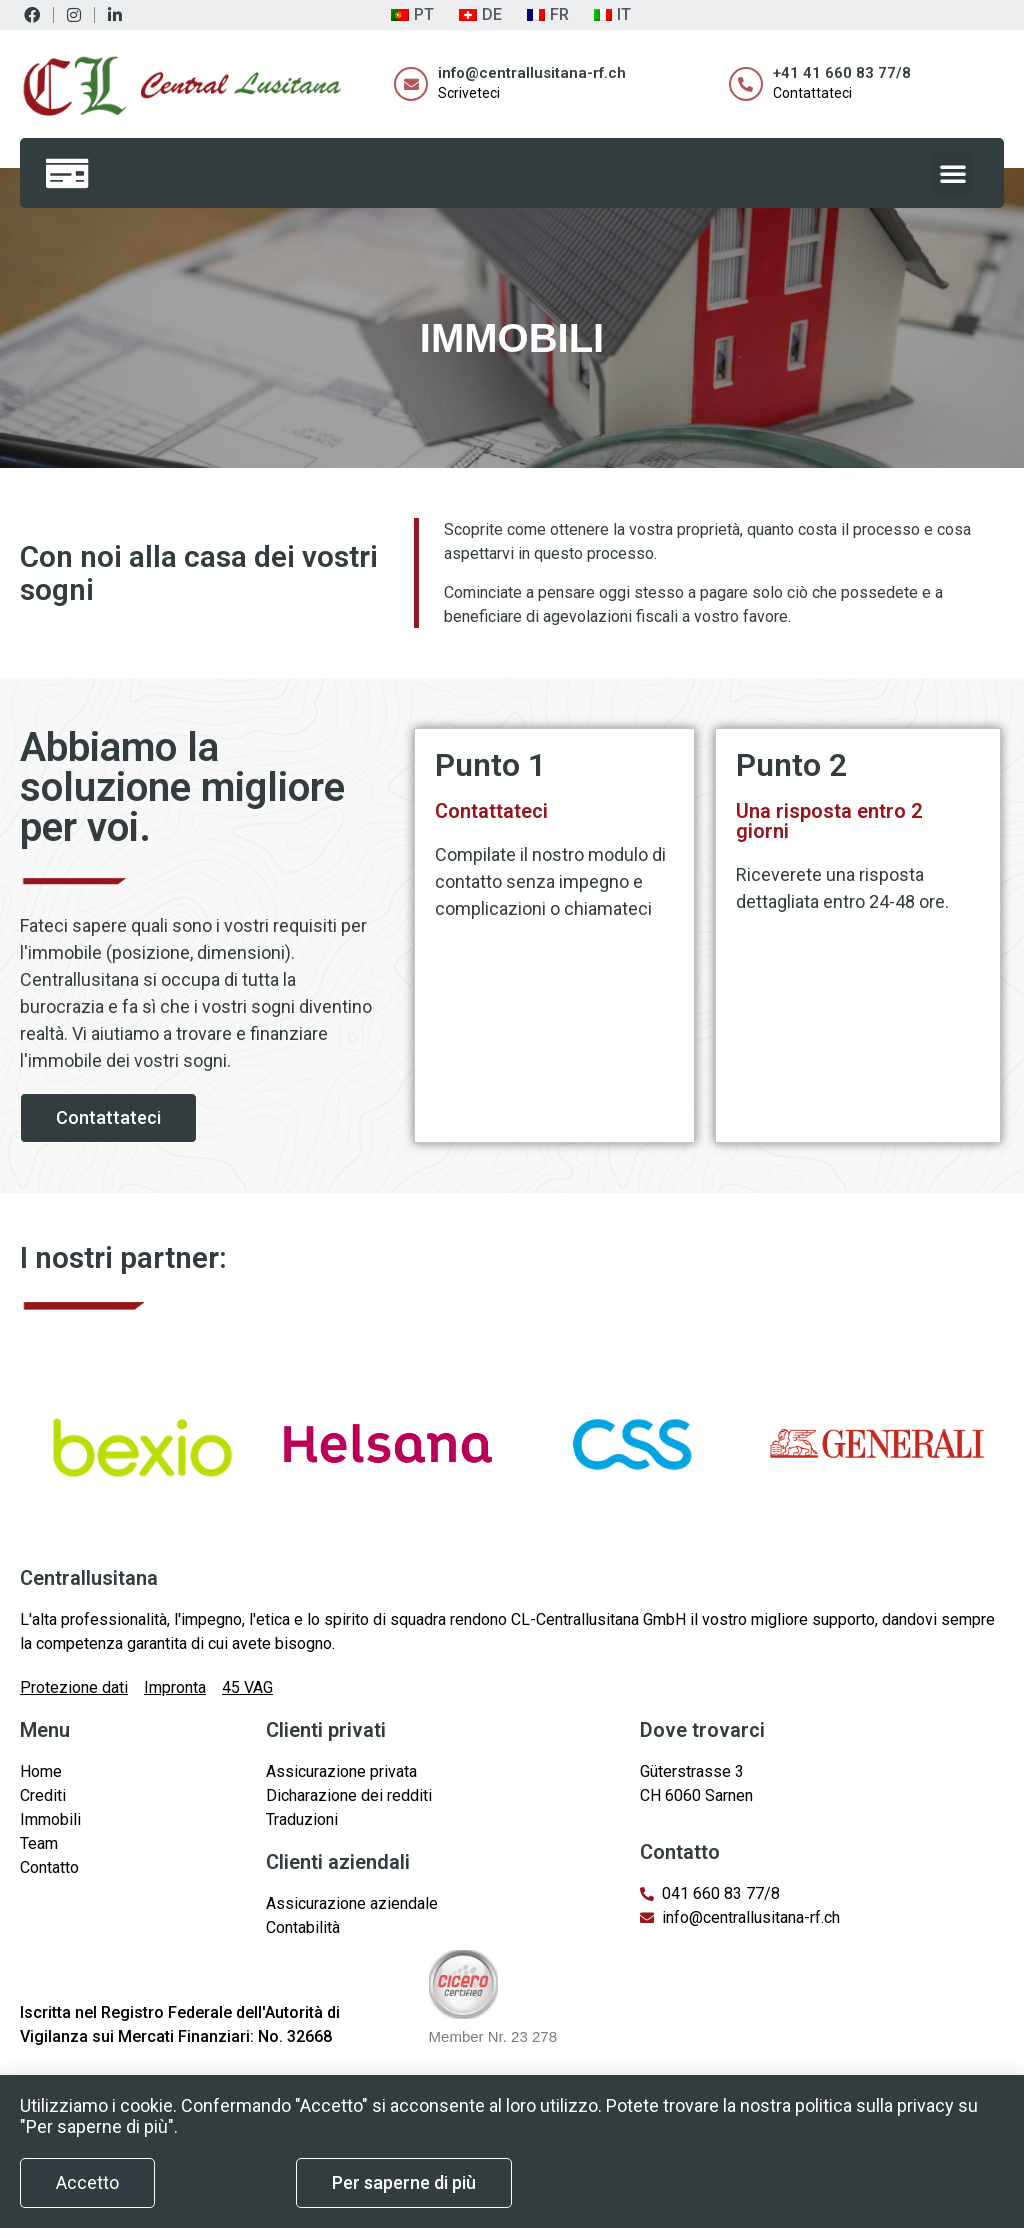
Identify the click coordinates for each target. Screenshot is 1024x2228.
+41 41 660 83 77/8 (842, 73)
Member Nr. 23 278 (493, 2036)
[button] (953, 173)
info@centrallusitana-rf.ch (532, 73)
